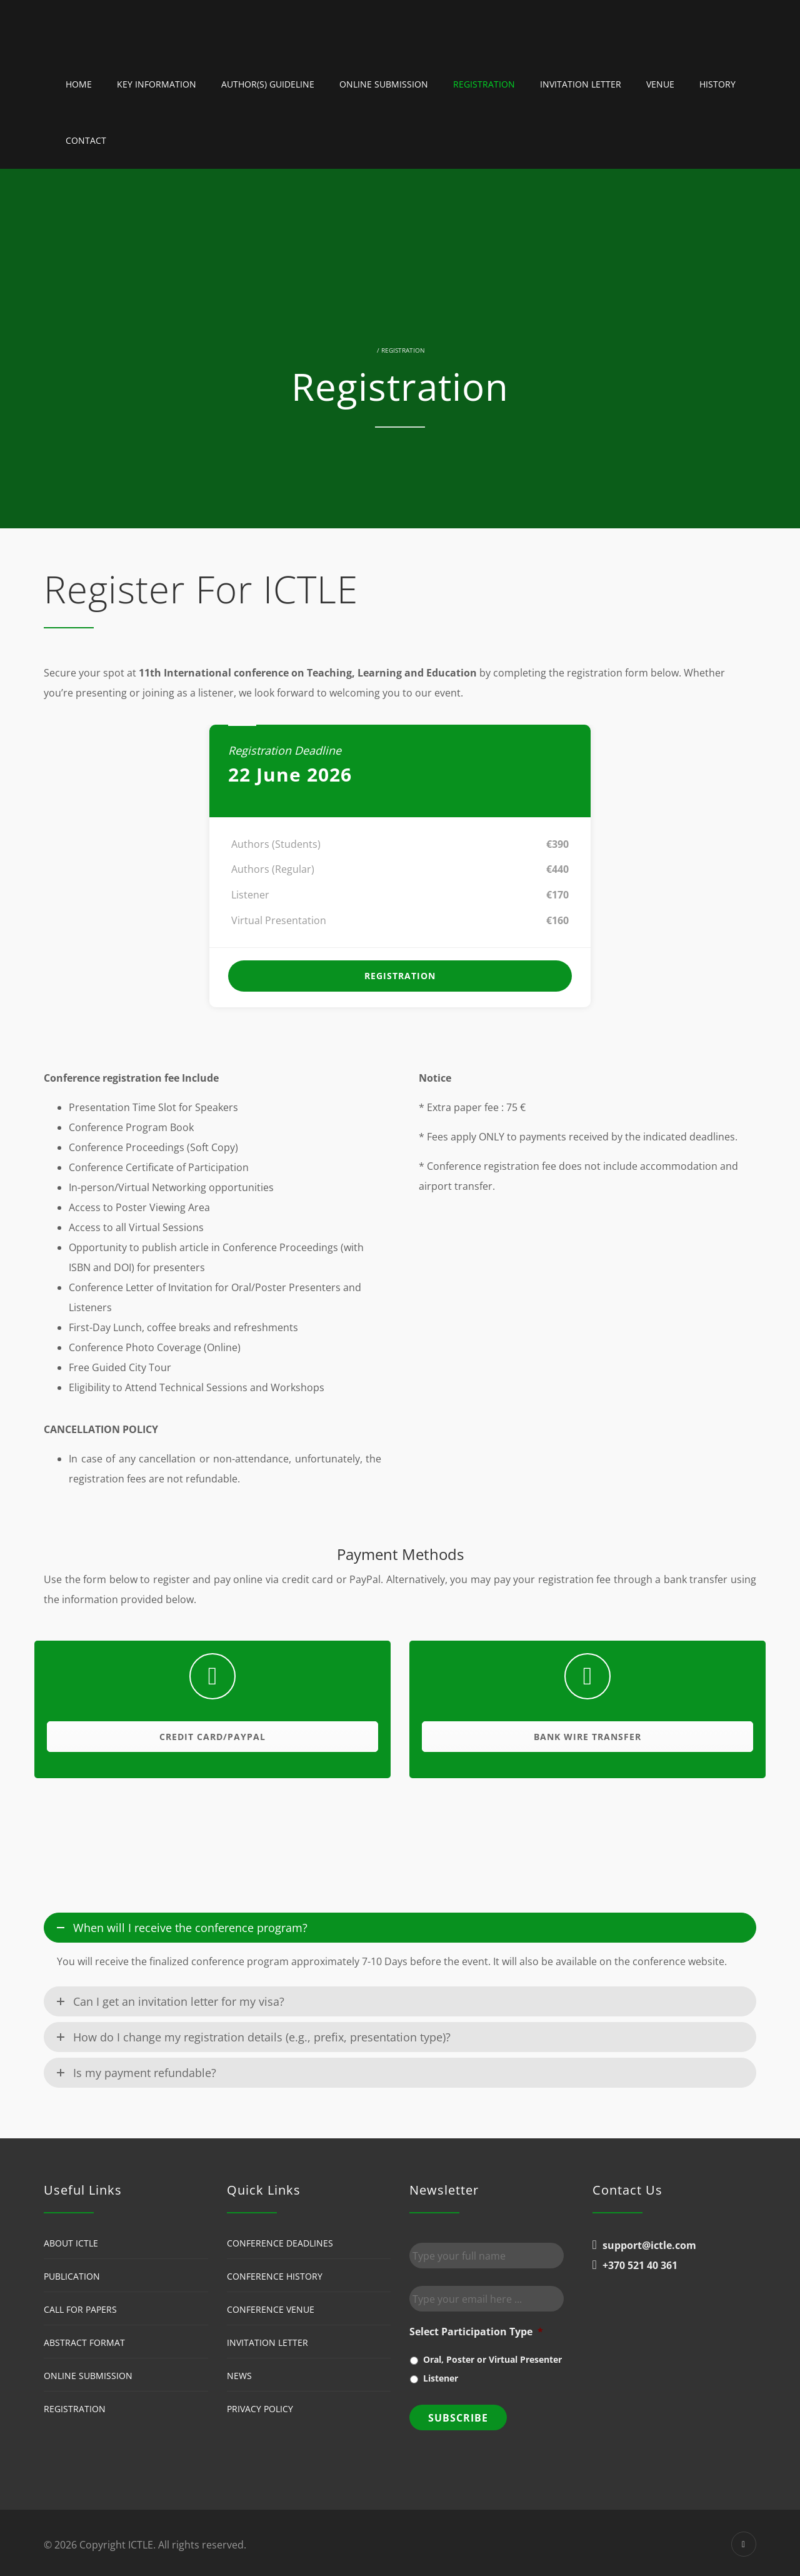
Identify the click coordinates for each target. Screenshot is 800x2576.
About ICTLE (71, 2243)
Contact (86, 140)
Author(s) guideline (267, 84)
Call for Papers (80, 2309)
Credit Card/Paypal (212, 1737)
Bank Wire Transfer (587, 1737)
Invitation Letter (580, 84)
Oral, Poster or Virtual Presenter (492, 2359)
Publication (72, 2276)
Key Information (156, 84)
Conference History (274, 2276)
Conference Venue (270, 2309)
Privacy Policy (260, 2409)
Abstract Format (84, 2342)
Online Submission (383, 84)
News (239, 2376)
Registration (484, 84)
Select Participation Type (476, 2331)
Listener (440, 2378)
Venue (660, 84)
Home (79, 84)
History (717, 84)
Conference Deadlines (280, 2243)
